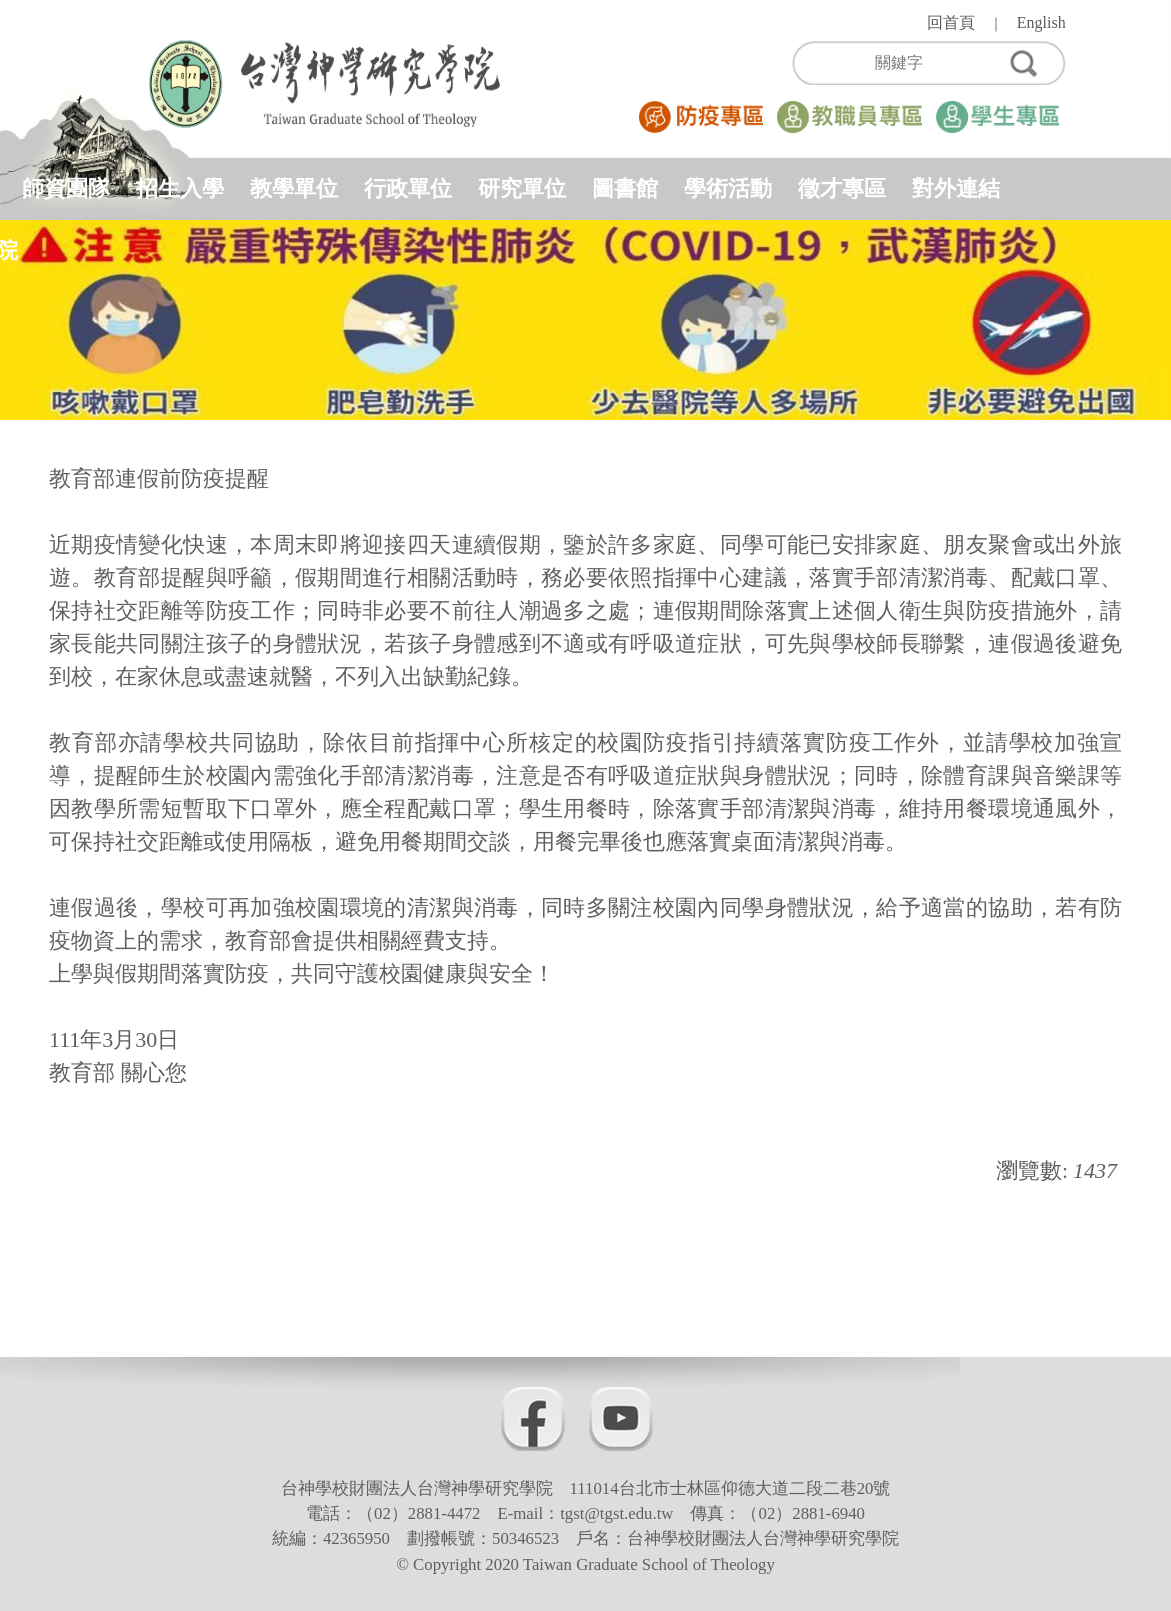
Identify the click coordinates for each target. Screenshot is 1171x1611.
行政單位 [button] (408, 188)
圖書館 (625, 188)
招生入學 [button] (180, 188)
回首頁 (951, 22)
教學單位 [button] (294, 188)
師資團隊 (66, 188)
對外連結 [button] (956, 188)
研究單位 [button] (522, 188)
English (1041, 22)
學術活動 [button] (728, 188)
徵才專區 (842, 188)
